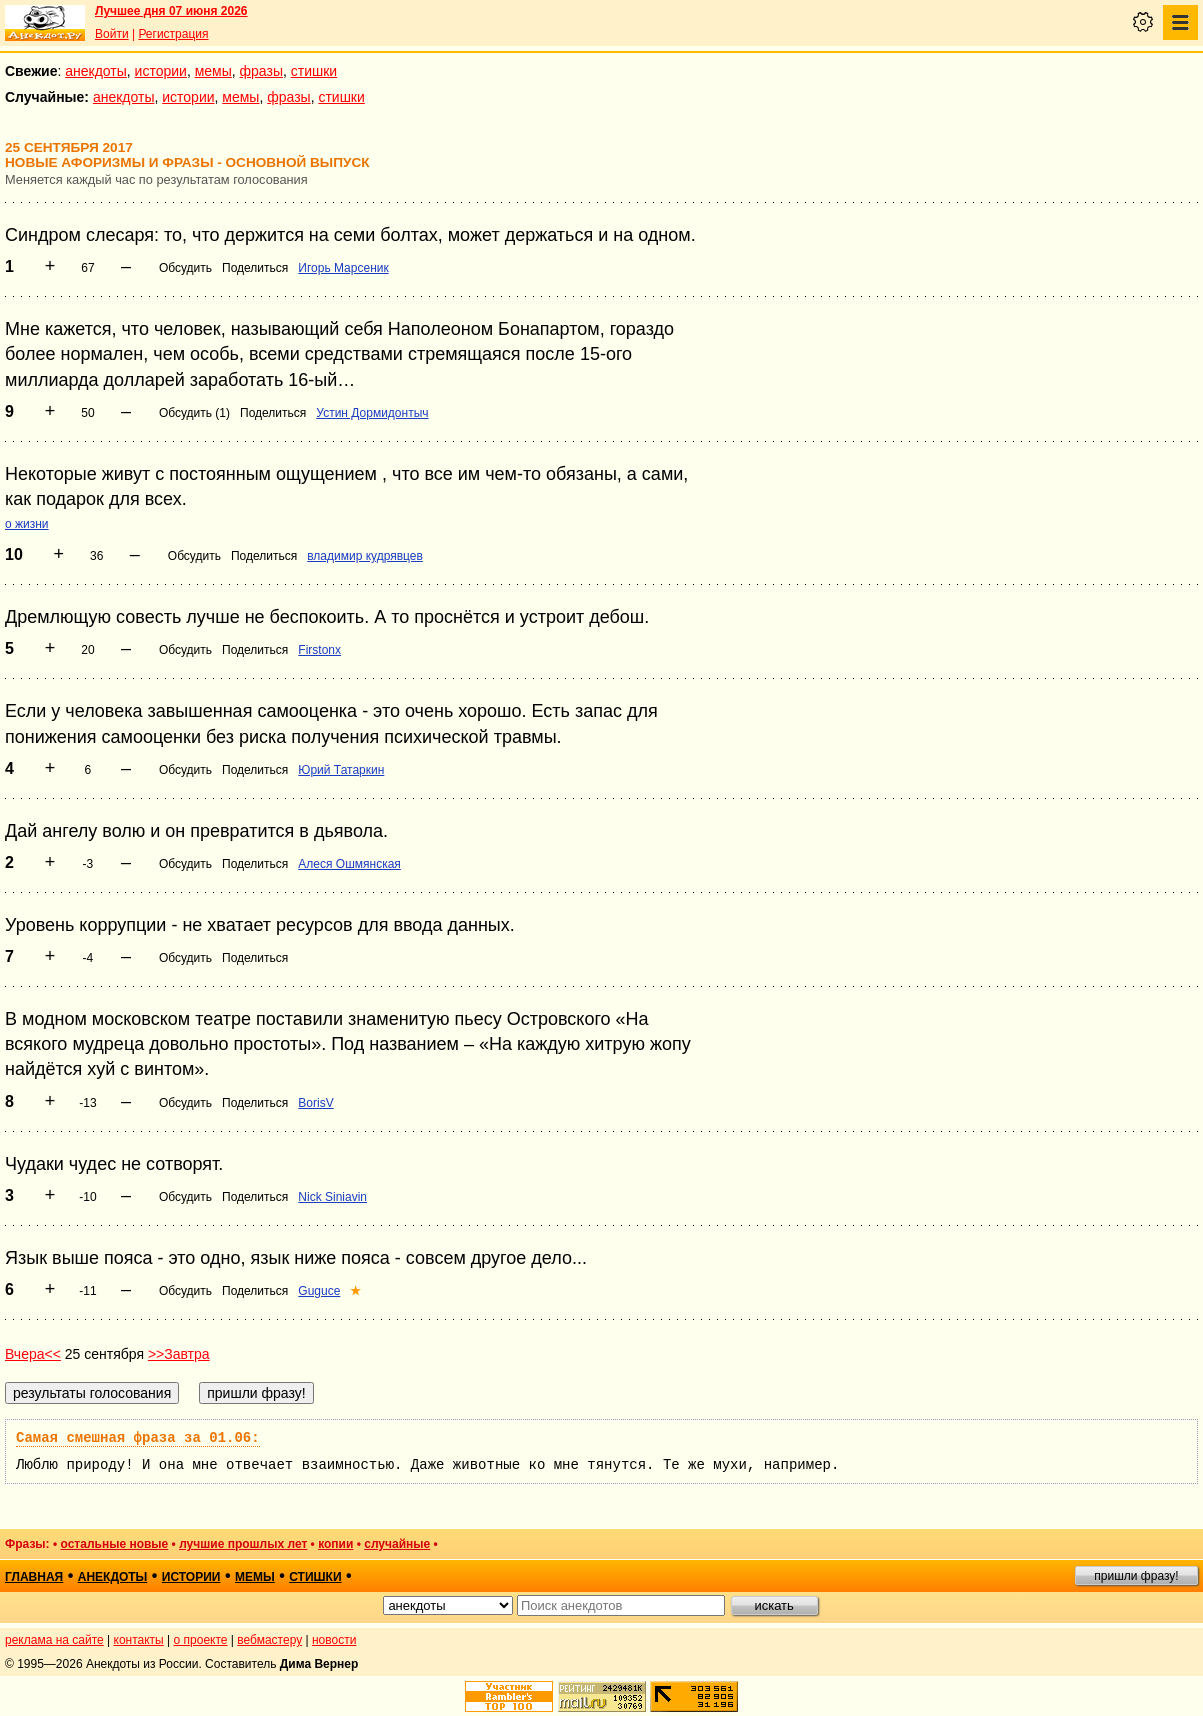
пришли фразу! (1136, 1576)
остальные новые (114, 1544)
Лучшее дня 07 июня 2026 (171, 11)
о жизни (27, 524)
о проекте (201, 1640)
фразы (261, 71)
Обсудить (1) (194, 413)
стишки (314, 71)
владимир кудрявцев (365, 556)
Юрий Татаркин (341, 770)
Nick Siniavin (332, 1197)
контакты (139, 1640)
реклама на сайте (54, 1640)
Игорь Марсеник (343, 268)
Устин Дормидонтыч (372, 413)
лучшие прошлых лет (243, 1544)
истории (161, 71)
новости (334, 1640)
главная (34, 1577)
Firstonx (319, 650)
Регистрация (173, 34)
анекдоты (96, 71)
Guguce (319, 1291)
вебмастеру (269, 1640)
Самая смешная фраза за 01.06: (138, 1438)
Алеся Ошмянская (349, 864)
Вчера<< (33, 1354)
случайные (397, 1544)
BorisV (315, 1103)
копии (335, 1544)
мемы (213, 71)
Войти (112, 34)
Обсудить (185, 268)
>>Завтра (179, 1354)
